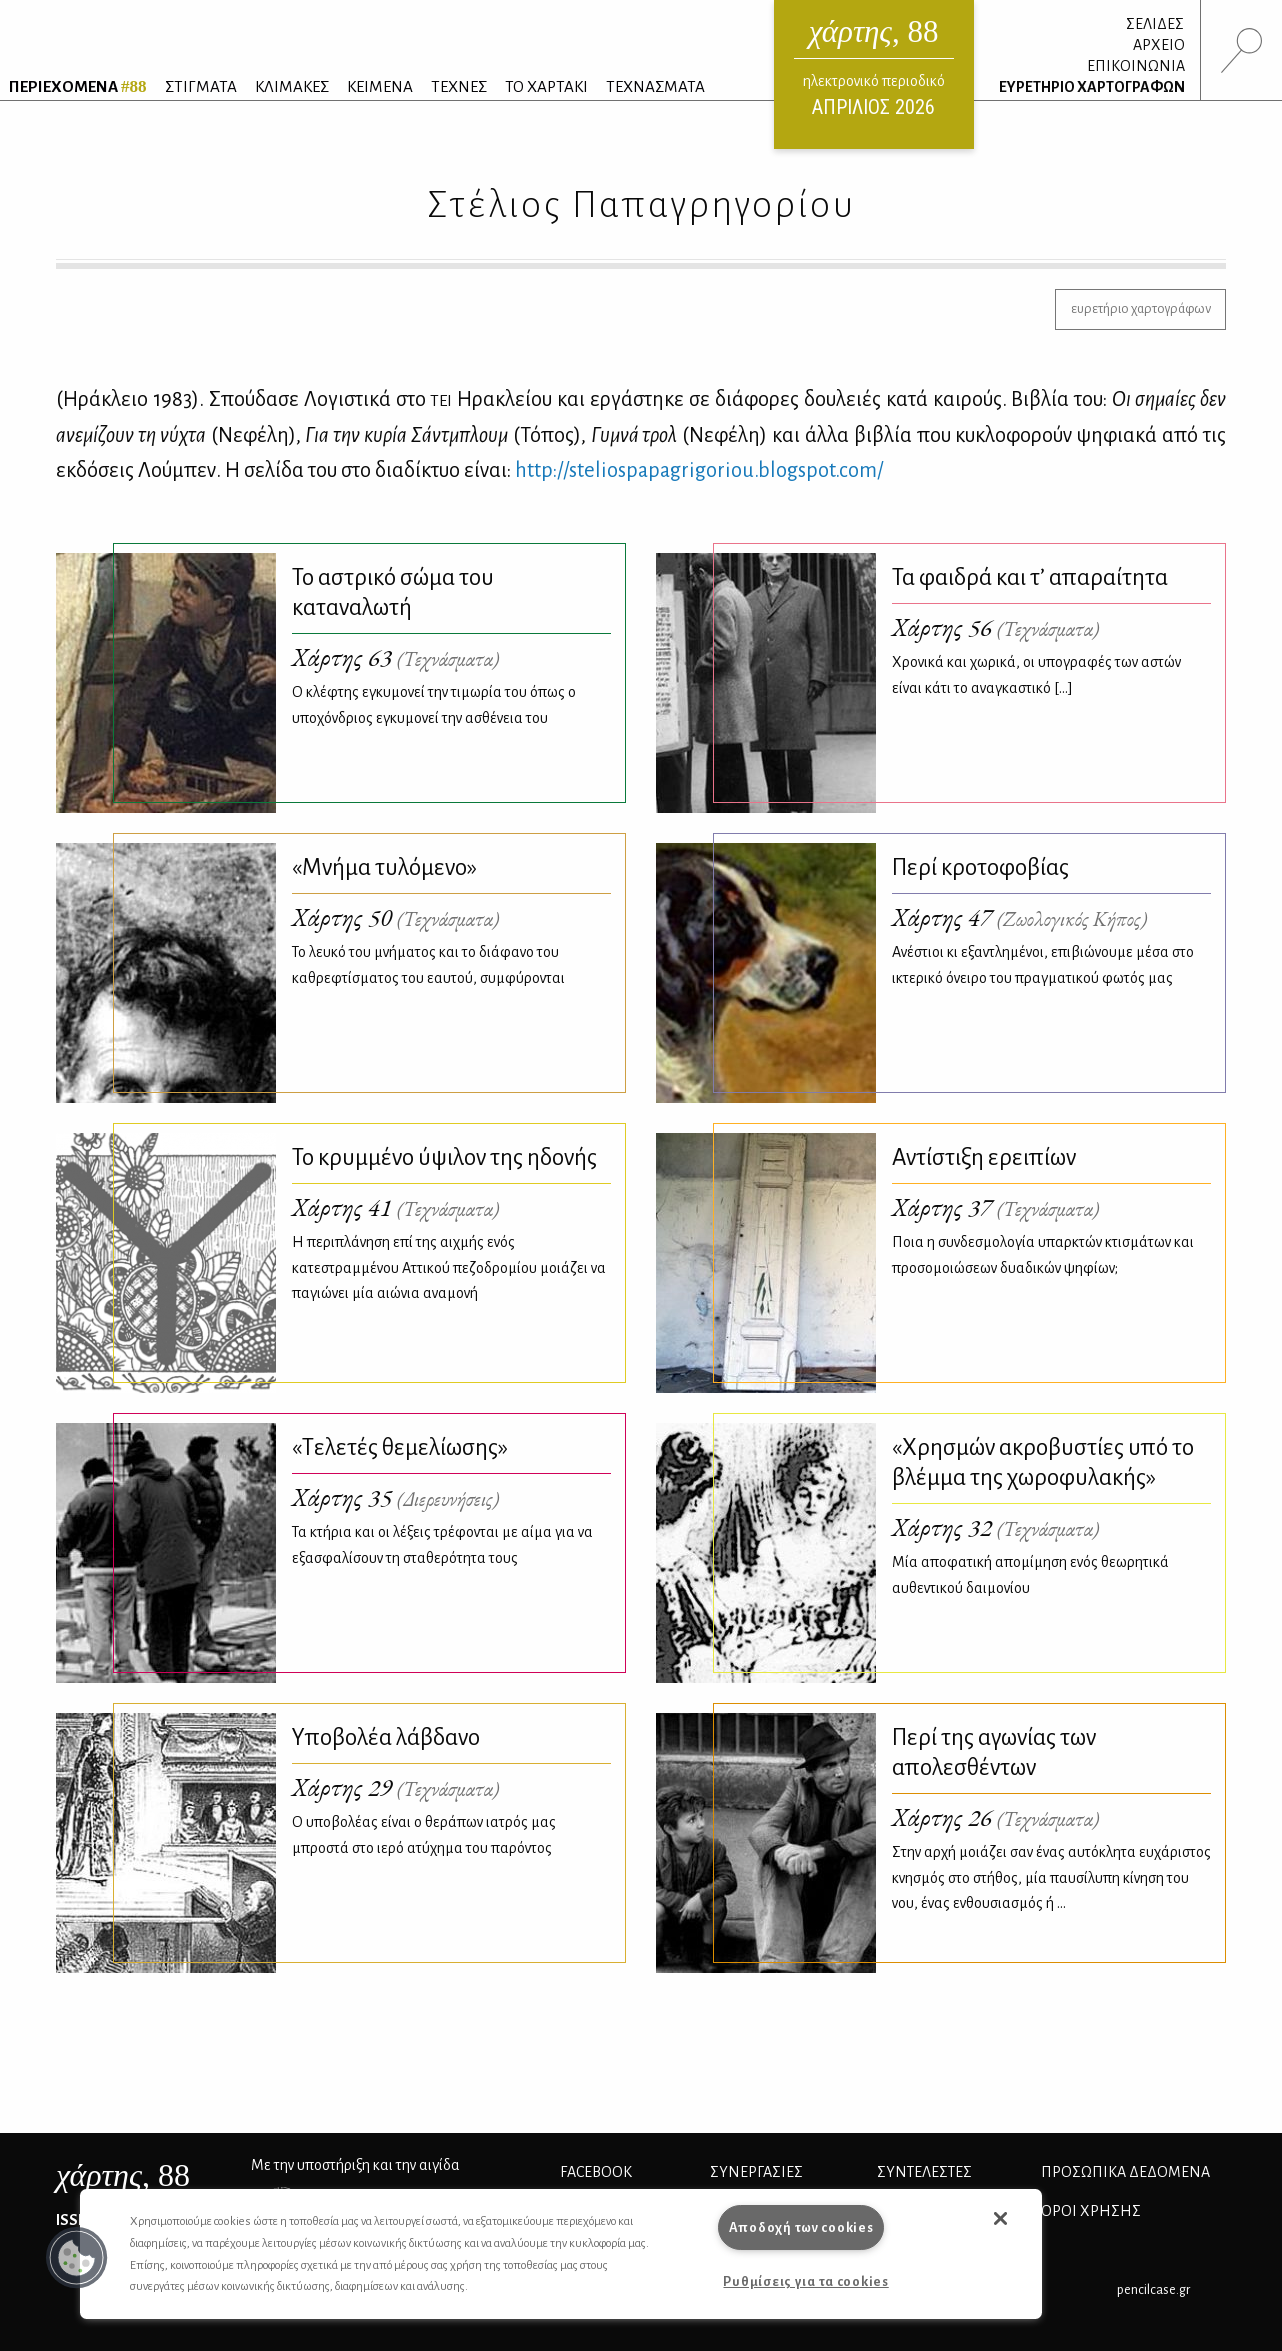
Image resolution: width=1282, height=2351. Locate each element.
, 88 (123, 2175)
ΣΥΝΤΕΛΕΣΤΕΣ (924, 2172)
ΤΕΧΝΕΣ (459, 86)
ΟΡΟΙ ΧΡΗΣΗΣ (1091, 2211)
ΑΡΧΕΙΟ (1159, 45)
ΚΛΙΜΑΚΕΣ (292, 86)
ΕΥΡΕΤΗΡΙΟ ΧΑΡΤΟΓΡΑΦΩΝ (1092, 87)
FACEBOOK (596, 2172)
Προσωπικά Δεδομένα (1125, 2172)
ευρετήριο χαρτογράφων (1141, 308)
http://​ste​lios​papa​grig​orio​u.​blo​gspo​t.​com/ (699, 470)
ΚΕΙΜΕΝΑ (380, 86)
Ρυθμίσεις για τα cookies (805, 2281)
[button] (77, 2258)
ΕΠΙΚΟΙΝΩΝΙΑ (1136, 66)
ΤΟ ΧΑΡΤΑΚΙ (546, 86)
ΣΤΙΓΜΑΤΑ (201, 86)
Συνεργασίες (756, 2172)
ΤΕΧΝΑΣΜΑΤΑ (655, 86)
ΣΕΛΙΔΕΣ (1155, 24)
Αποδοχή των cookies (801, 2227)
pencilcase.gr (1153, 2289)
